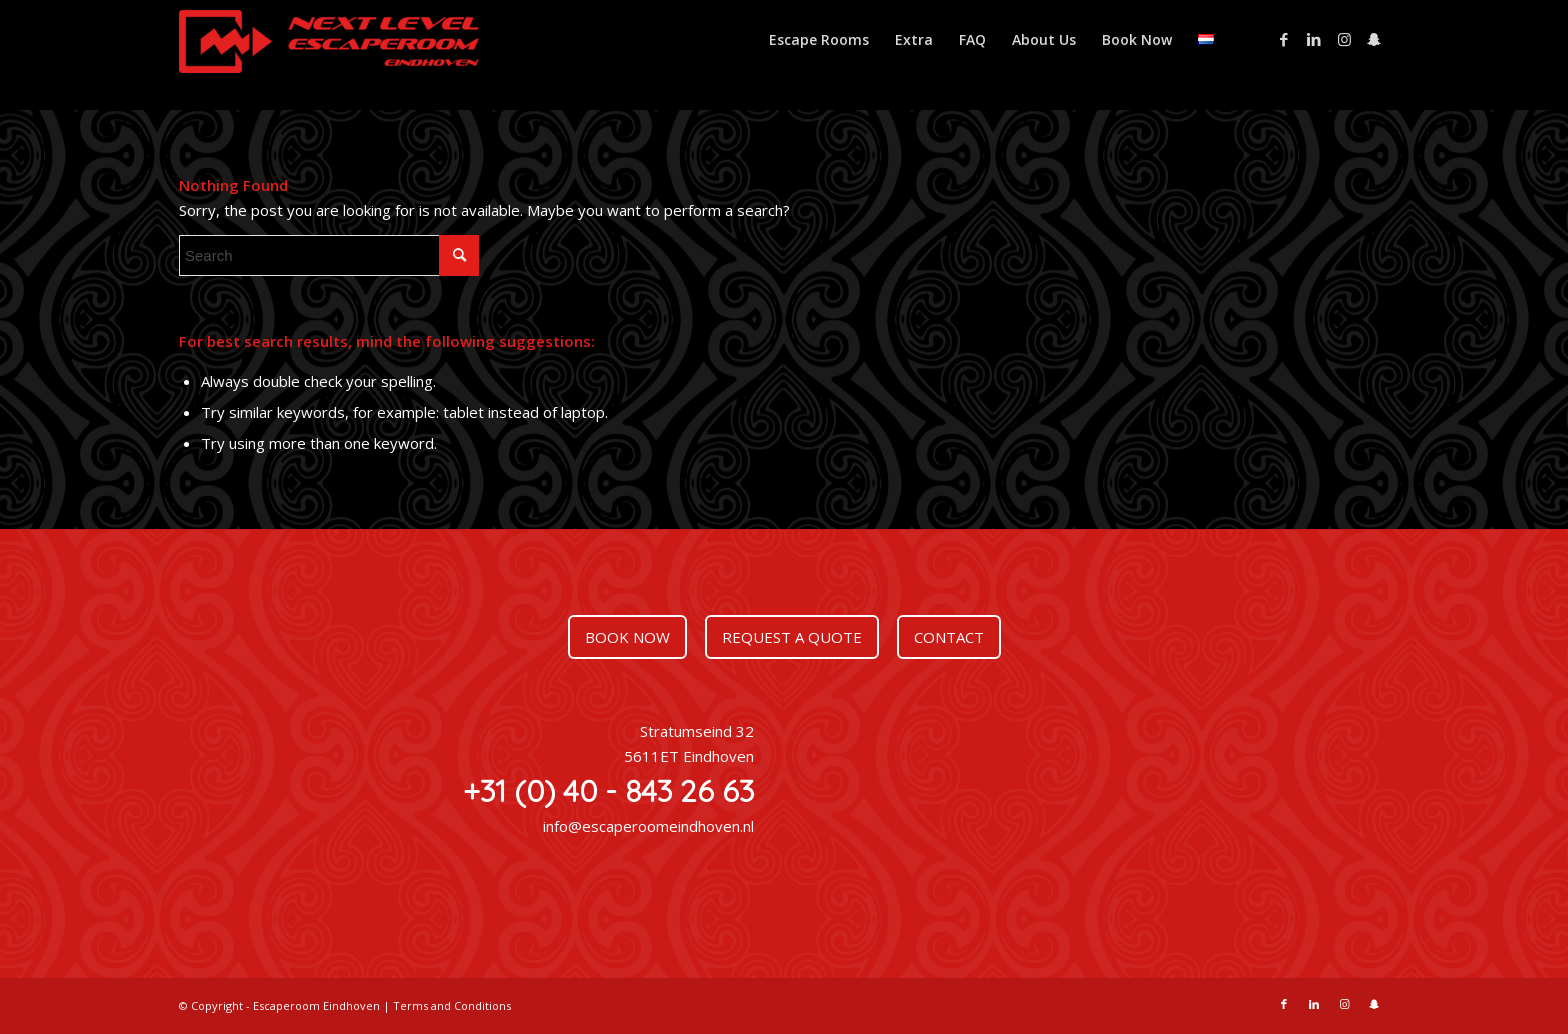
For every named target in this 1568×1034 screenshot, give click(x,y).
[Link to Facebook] (1284, 39)
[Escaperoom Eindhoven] (329, 50)
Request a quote (792, 637)
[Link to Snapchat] (1374, 39)
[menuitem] (819, 40)
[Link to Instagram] (1344, 39)
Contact (949, 637)
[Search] (329, 255)
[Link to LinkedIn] (1314, 39)
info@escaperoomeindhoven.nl (648, 826)
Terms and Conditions (452, 1005)
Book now (627, 637)
